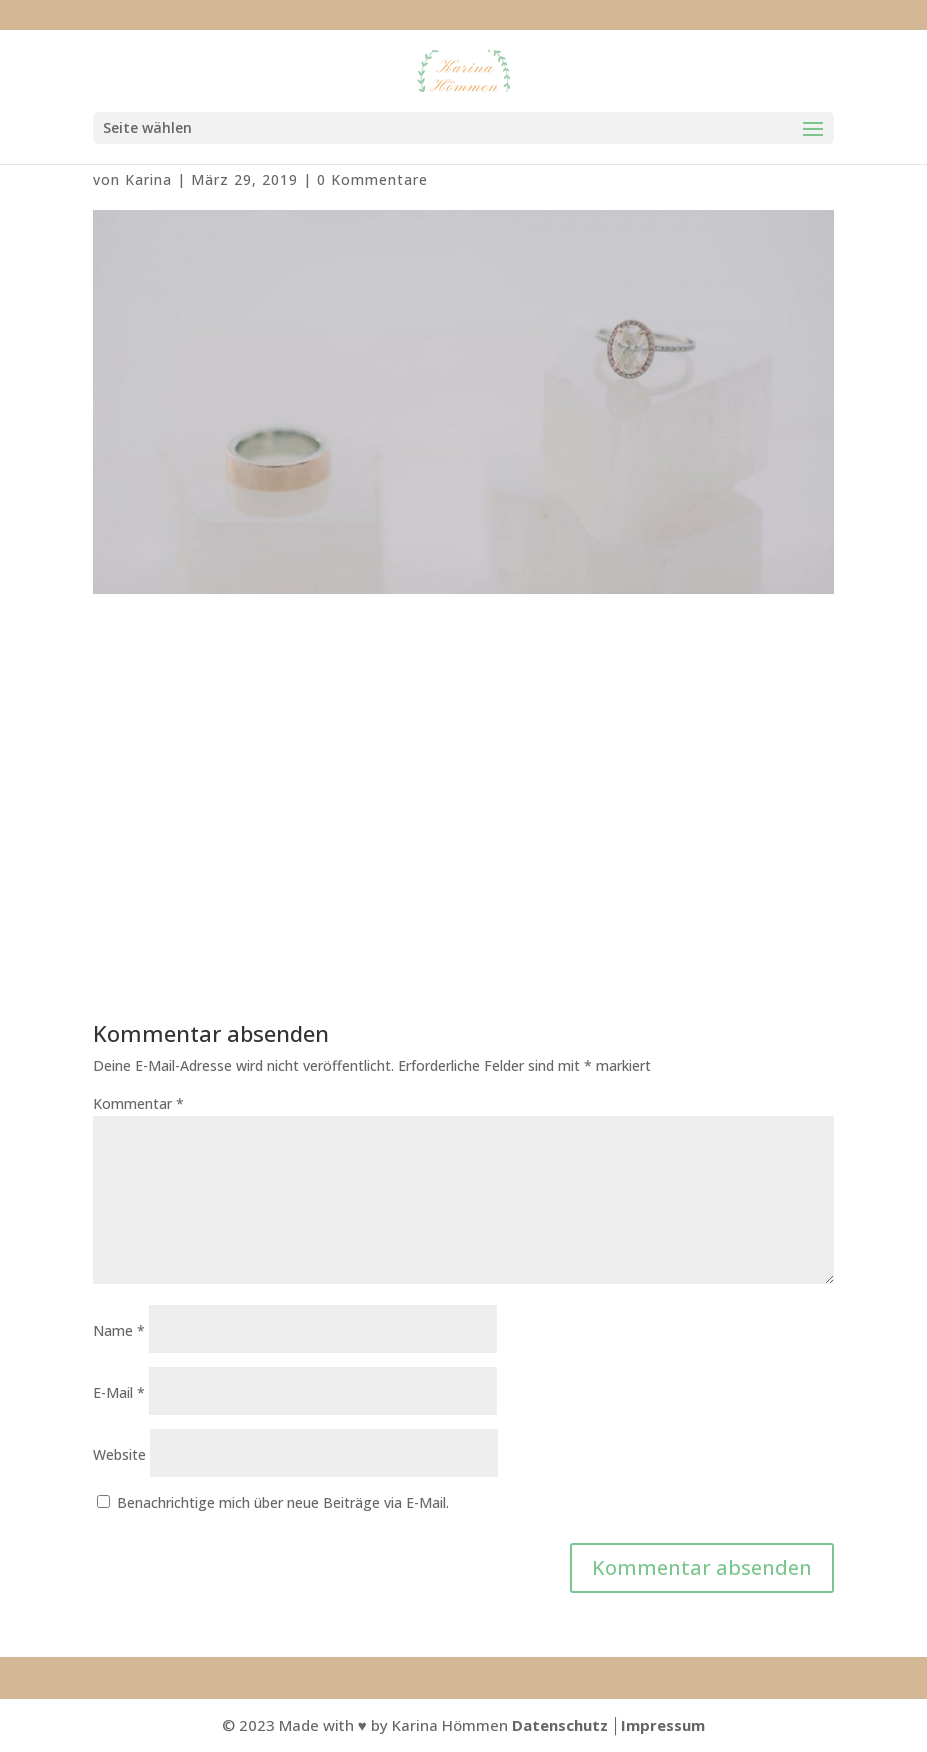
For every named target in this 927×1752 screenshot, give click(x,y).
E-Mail (119, 1392)
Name (119, 1330)
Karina (148, 179)
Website (119, 1454)
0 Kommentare (372, 179)
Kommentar (138, 1103)
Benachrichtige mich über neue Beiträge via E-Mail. (283, 1502)
